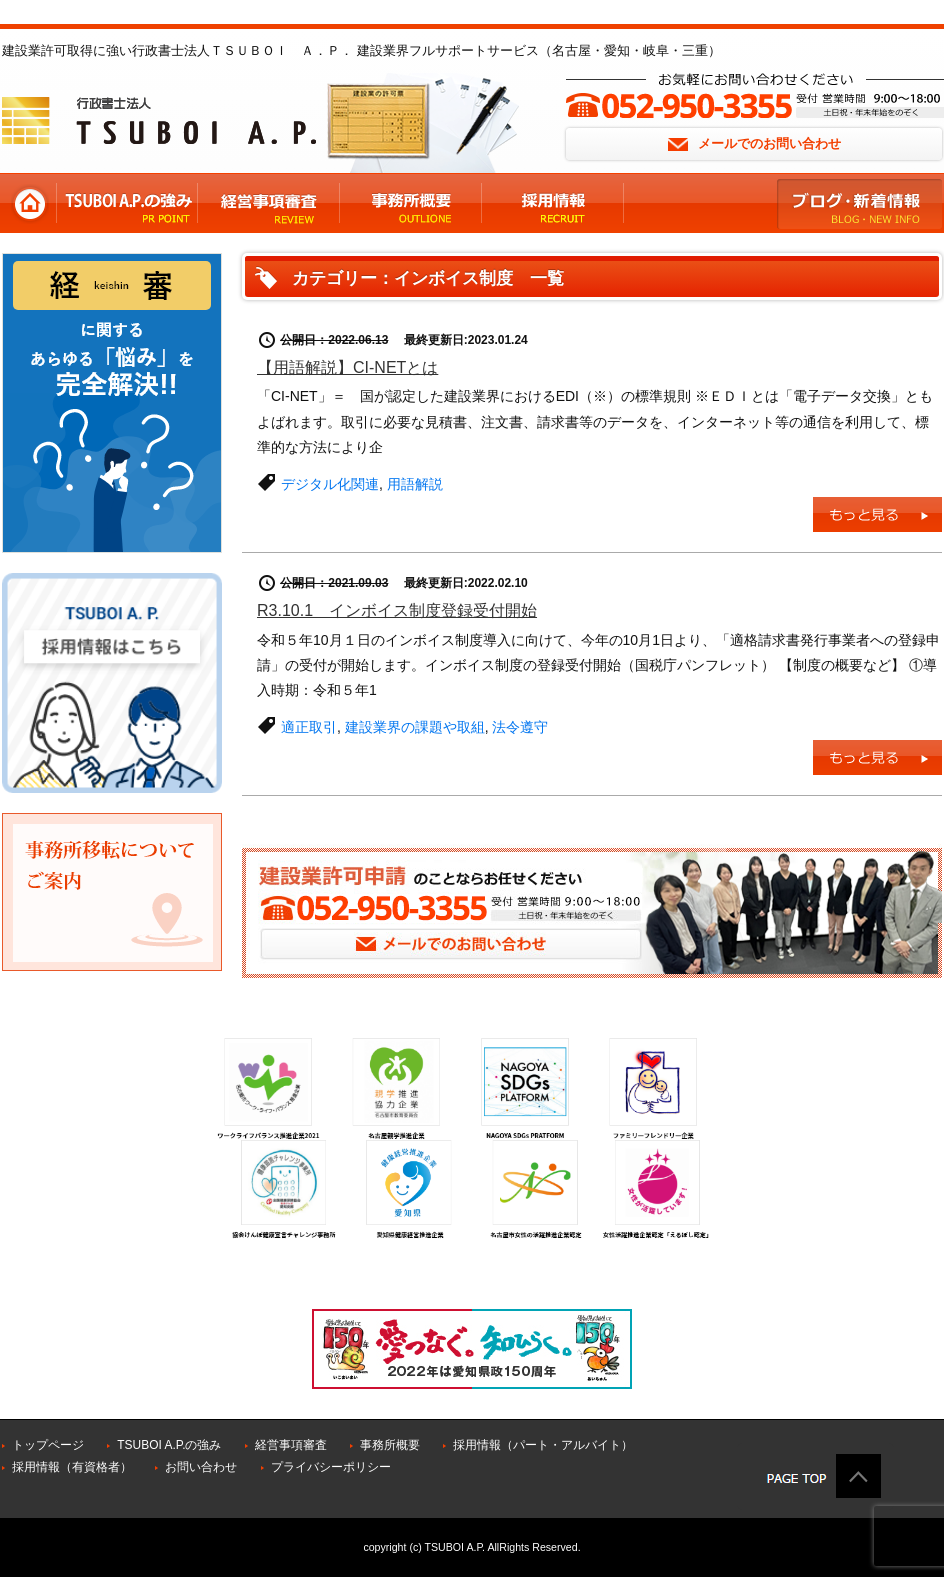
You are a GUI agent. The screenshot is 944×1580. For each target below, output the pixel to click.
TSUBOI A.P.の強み (169, 1445)
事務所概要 (390, 1445)
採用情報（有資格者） (72, 1467)
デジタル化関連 (330, 484)
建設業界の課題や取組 (415, 727)
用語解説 (415, 484)
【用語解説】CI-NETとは (347, 367)
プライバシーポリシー (331, 1467)
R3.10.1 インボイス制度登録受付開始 (397, 610)
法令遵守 (520, 727)
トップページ (48, 1445)
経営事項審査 (291, 1445)
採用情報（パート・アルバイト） (543, 1445)
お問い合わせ (201, 1467)
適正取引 (309, 727)
